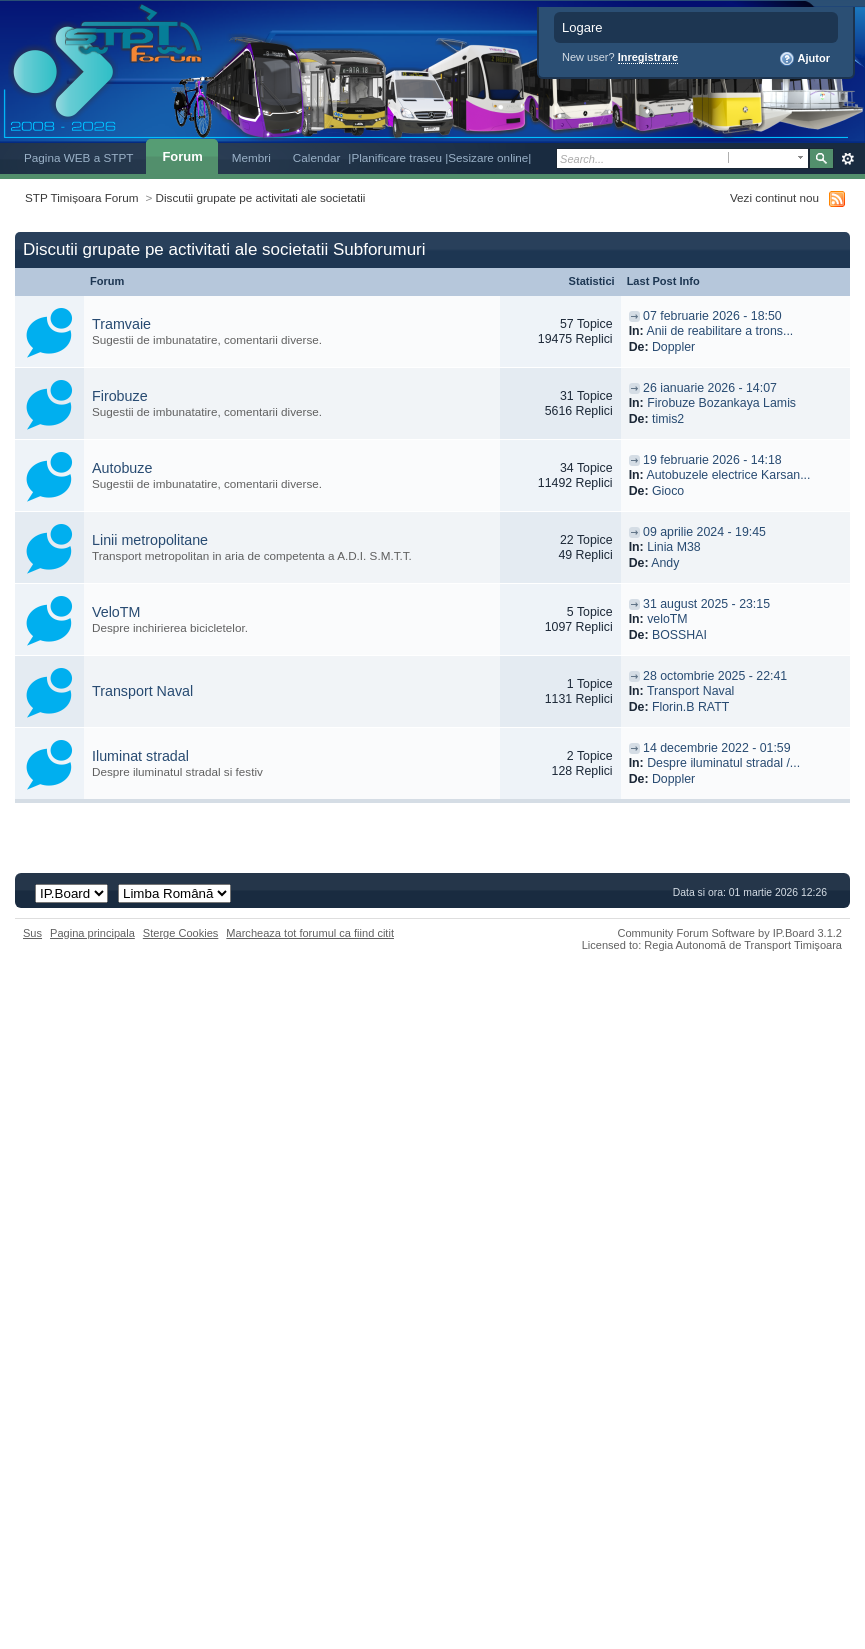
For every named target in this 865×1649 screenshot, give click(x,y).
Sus (32, 933)
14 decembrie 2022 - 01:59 (717, 748)
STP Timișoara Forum (81, 197)
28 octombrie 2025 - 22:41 (715, 676)
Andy (665, 563)
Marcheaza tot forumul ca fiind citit (310, 933)
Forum (182, 156)
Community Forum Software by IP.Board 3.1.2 (729, 933)
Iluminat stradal (140, 756)
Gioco (668, 491)
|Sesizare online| (488, 157)
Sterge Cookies (181, 933)
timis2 (668, 419)
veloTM (667, 619)
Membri (251, 157)
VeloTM (116, 612)
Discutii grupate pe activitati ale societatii (261, 197)
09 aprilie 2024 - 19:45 (704, 532)
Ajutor (804, 59)
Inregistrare (648, 57)
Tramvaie (121, 324)
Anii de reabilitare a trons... (719, 331)
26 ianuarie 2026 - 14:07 (710, 388)
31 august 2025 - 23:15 (706, 604)
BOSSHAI (679, 635)
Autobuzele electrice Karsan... (728, 475)
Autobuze (122, 468)
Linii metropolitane (150, 540)
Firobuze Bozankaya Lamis (721, 403)
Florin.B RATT (690, 707)
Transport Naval (142, 691)
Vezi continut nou (774, 197)
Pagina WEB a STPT (78, 157)
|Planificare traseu (396, 157)
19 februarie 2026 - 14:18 (712, 460)
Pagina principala (92, 933)
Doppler (673, 347)
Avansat (847, 159)
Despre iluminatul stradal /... (723, 763)
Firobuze (120, 396)
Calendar (317, 157)
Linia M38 (674, 547)
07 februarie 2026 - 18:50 (712, 316)
